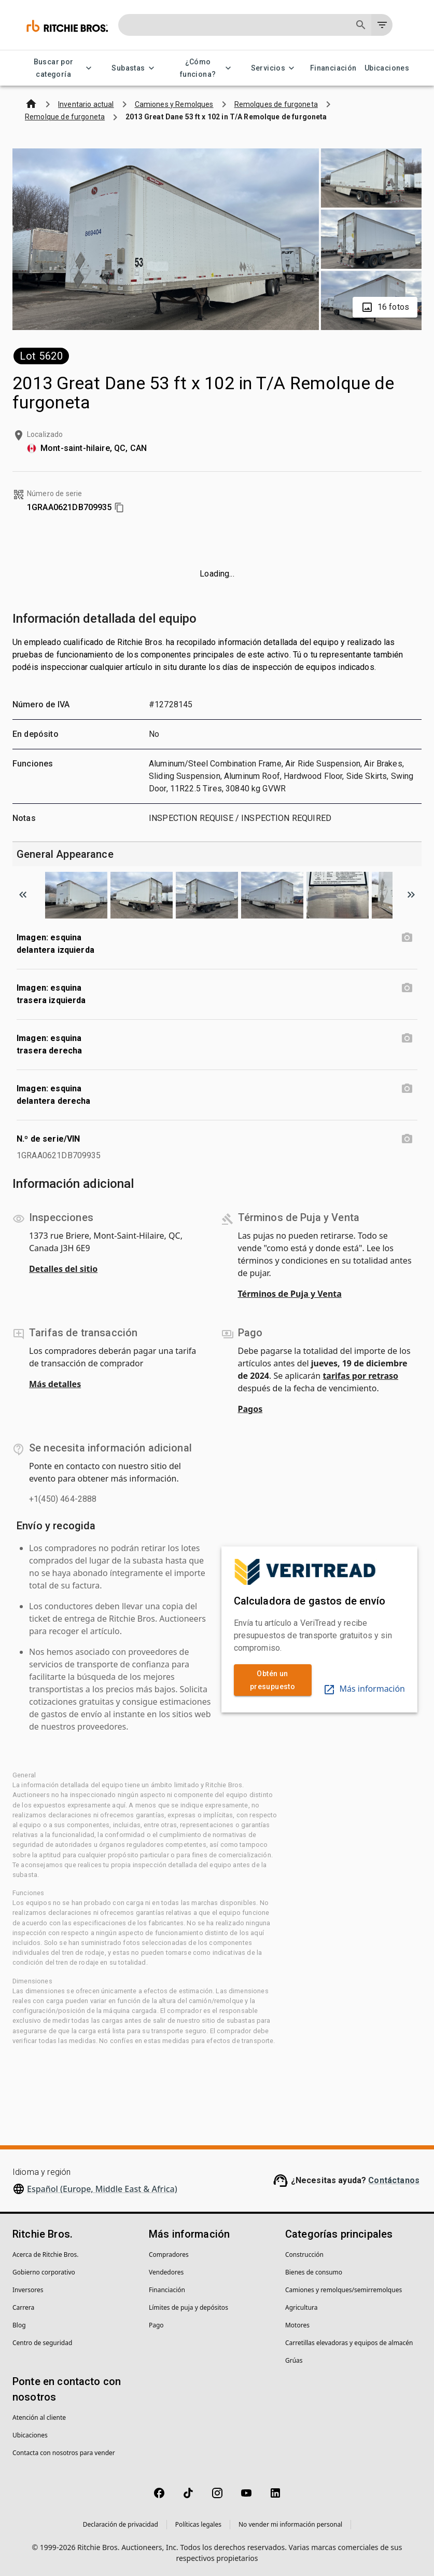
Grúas (294, 2360)
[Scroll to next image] (411, 894)
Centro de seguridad (42, 2342)
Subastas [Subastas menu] (134, 68)
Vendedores (166, 2272)
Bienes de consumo (313, 2272)
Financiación (333, 68)
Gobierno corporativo (43, 2272)
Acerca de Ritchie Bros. (45, 2254)
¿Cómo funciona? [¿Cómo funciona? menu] (204, 68)
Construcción (304, 2254)
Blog (19, 2325)
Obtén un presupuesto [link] (273, 1680)
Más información (364, 1688)
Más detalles (55, 1384)
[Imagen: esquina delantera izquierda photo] (407, 937)
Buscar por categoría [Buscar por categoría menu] (59, 68)
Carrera (23, 2307)
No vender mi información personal (290, 2524)
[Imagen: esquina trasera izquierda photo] (407, 988)
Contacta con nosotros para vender (63, 2452)
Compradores (169, 2254)
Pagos (250, 1409)
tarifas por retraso (360, 1375)
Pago (156, 2325)
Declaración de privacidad (120, 2524)
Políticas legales (198, 2524)
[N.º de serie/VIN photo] (407, 1139)
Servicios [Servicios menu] (274, 68)
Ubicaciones (387, 68)
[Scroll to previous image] (23, 894)
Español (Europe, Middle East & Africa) (102, 2189)
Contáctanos (393, 2180)
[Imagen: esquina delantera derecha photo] (407, 1088)
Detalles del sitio (63, 1269)
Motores (297, 2325)
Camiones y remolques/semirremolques (343, 2289)
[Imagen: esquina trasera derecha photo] (407, 1038)
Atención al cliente (39, 2417)
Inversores (28, 2289)
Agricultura (301, 2307)
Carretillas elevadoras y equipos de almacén (349, 2342)
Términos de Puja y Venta (290, 1293)
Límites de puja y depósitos (188, 2307)
